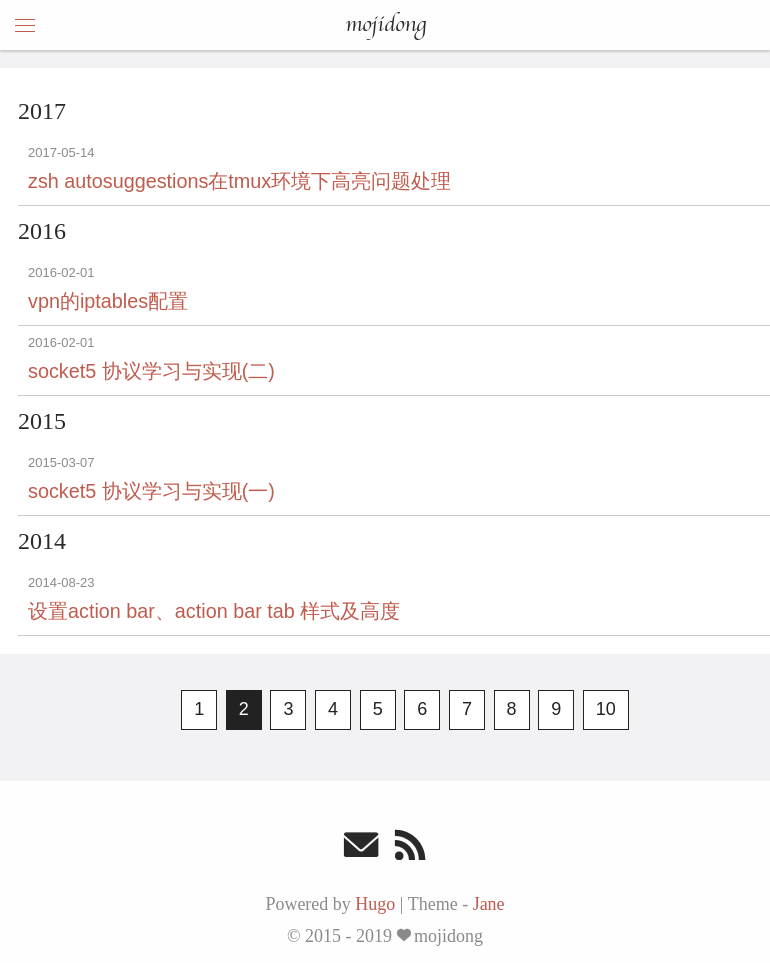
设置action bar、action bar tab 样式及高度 (214, 611)
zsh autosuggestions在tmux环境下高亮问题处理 (239, 181)
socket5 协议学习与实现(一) (151, 491)
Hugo (375, 904)
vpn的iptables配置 (108, 301)
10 (606, 709)
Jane (489, 904)
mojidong (385, 25)
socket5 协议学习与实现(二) (151, 371)
